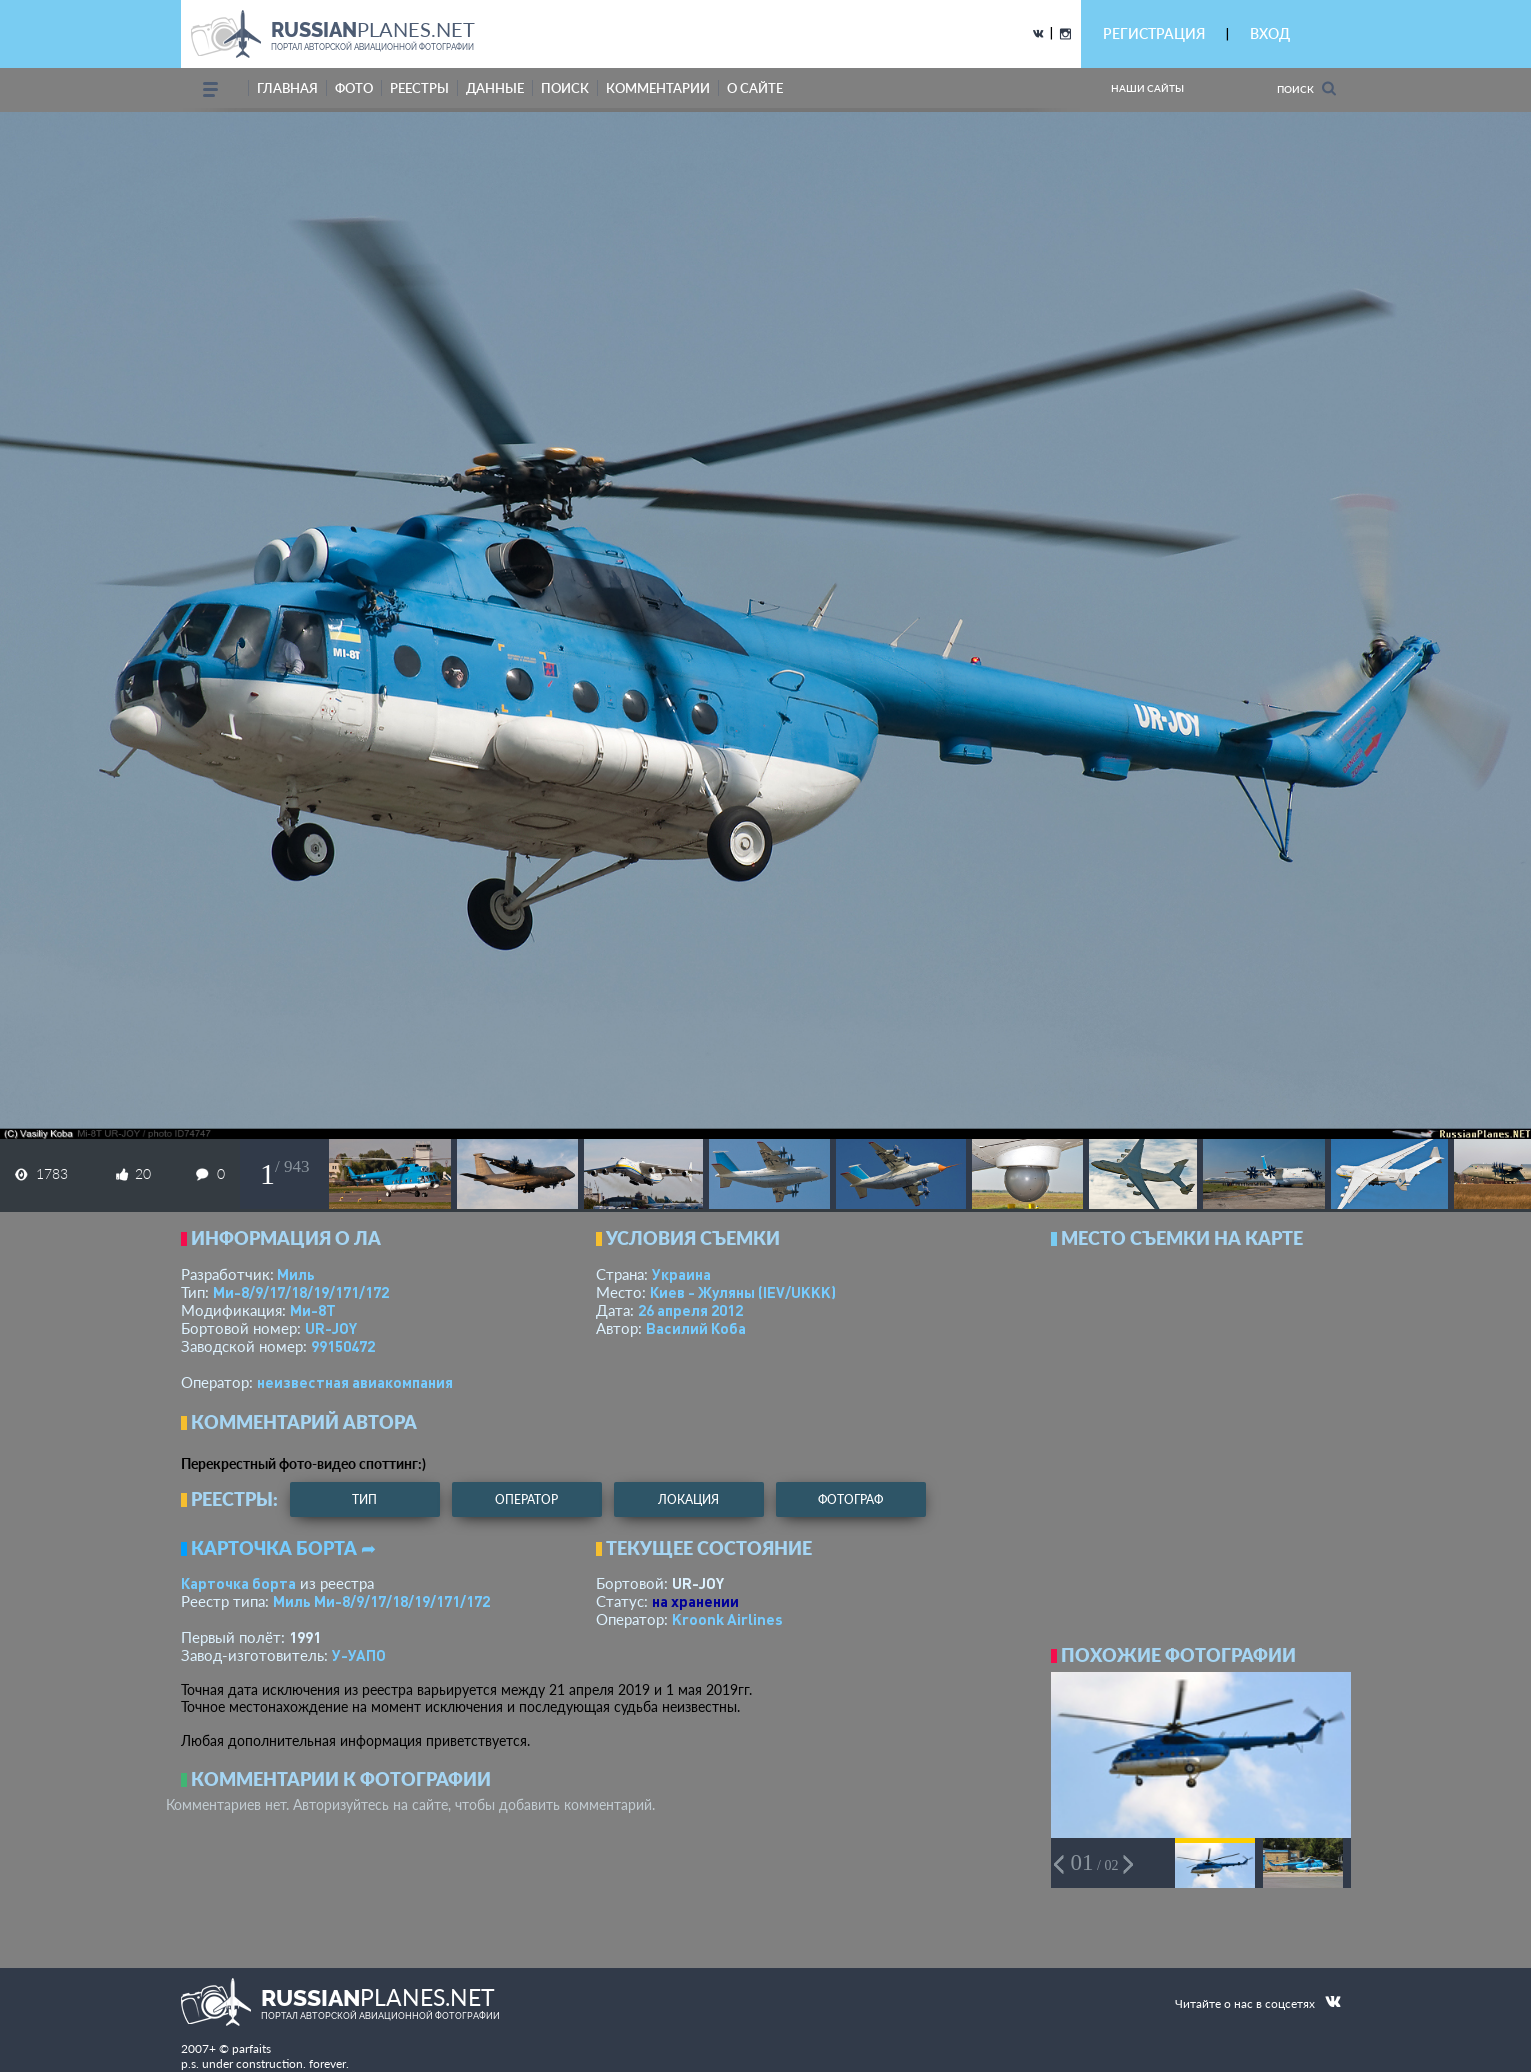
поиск (565, 88)
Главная (287, 88)
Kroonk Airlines (727, 1619)
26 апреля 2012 (690, 1310)
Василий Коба (696, 1328)
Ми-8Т (313, 1310)
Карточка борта (238, 1583)
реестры (419, 88)
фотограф (850, 1499)
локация (688, 1499)
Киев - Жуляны (743, 1292)
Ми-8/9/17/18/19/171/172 (301, 1292)
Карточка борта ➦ (283, 1548)
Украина (681, 1274)
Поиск (1306, 88)
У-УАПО (359, 1655)
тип (364, 1499)
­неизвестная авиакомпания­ (355, 1382)
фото (354, 88)
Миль (296, 1274)
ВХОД (1270, 33)
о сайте (755, 88)
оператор (526, 1499)
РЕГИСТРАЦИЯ (1154, 33)
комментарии (658, 88)
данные (495, 88)
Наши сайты (1147, 88)
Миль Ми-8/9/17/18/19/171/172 (381, 1601)
